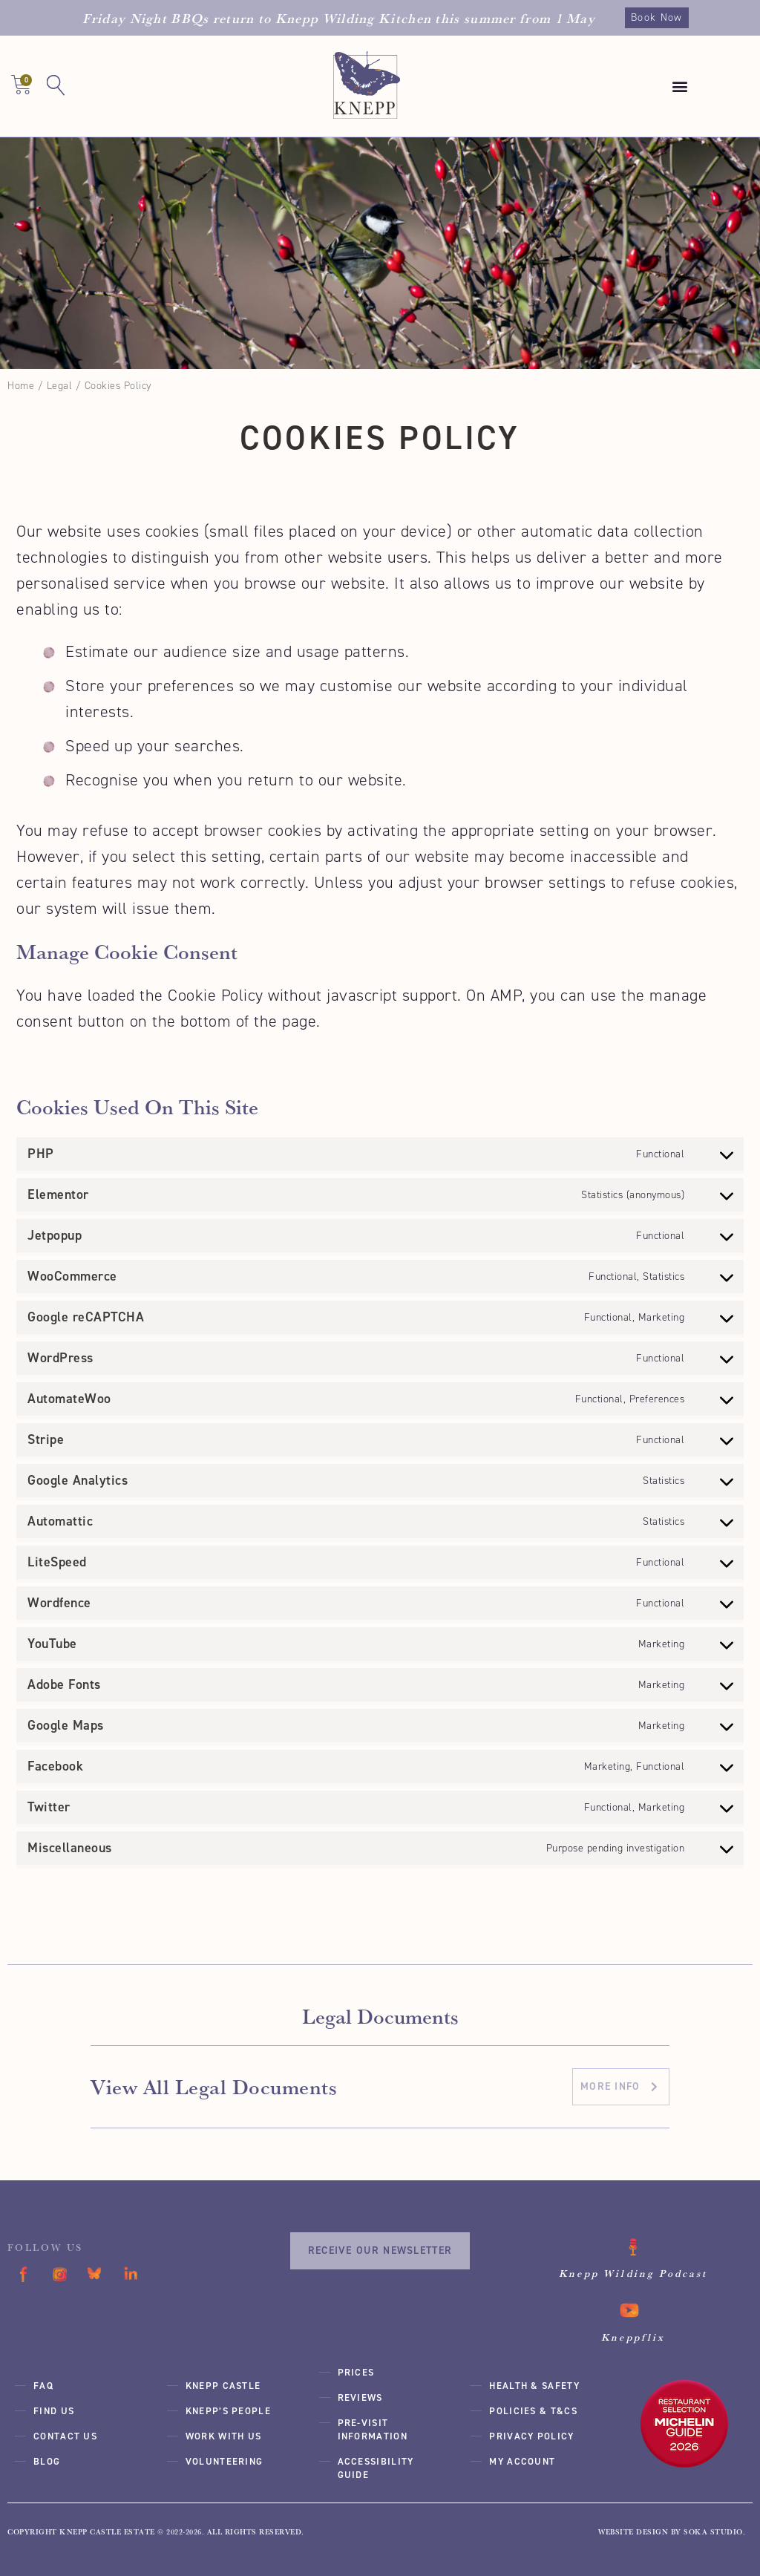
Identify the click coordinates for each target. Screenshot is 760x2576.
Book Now (656, 17)
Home (20, 386)
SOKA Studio (713, 2532)
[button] (680, 86)
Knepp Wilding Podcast (633, 2273)
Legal (60, 386)
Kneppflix (633, 2337)
